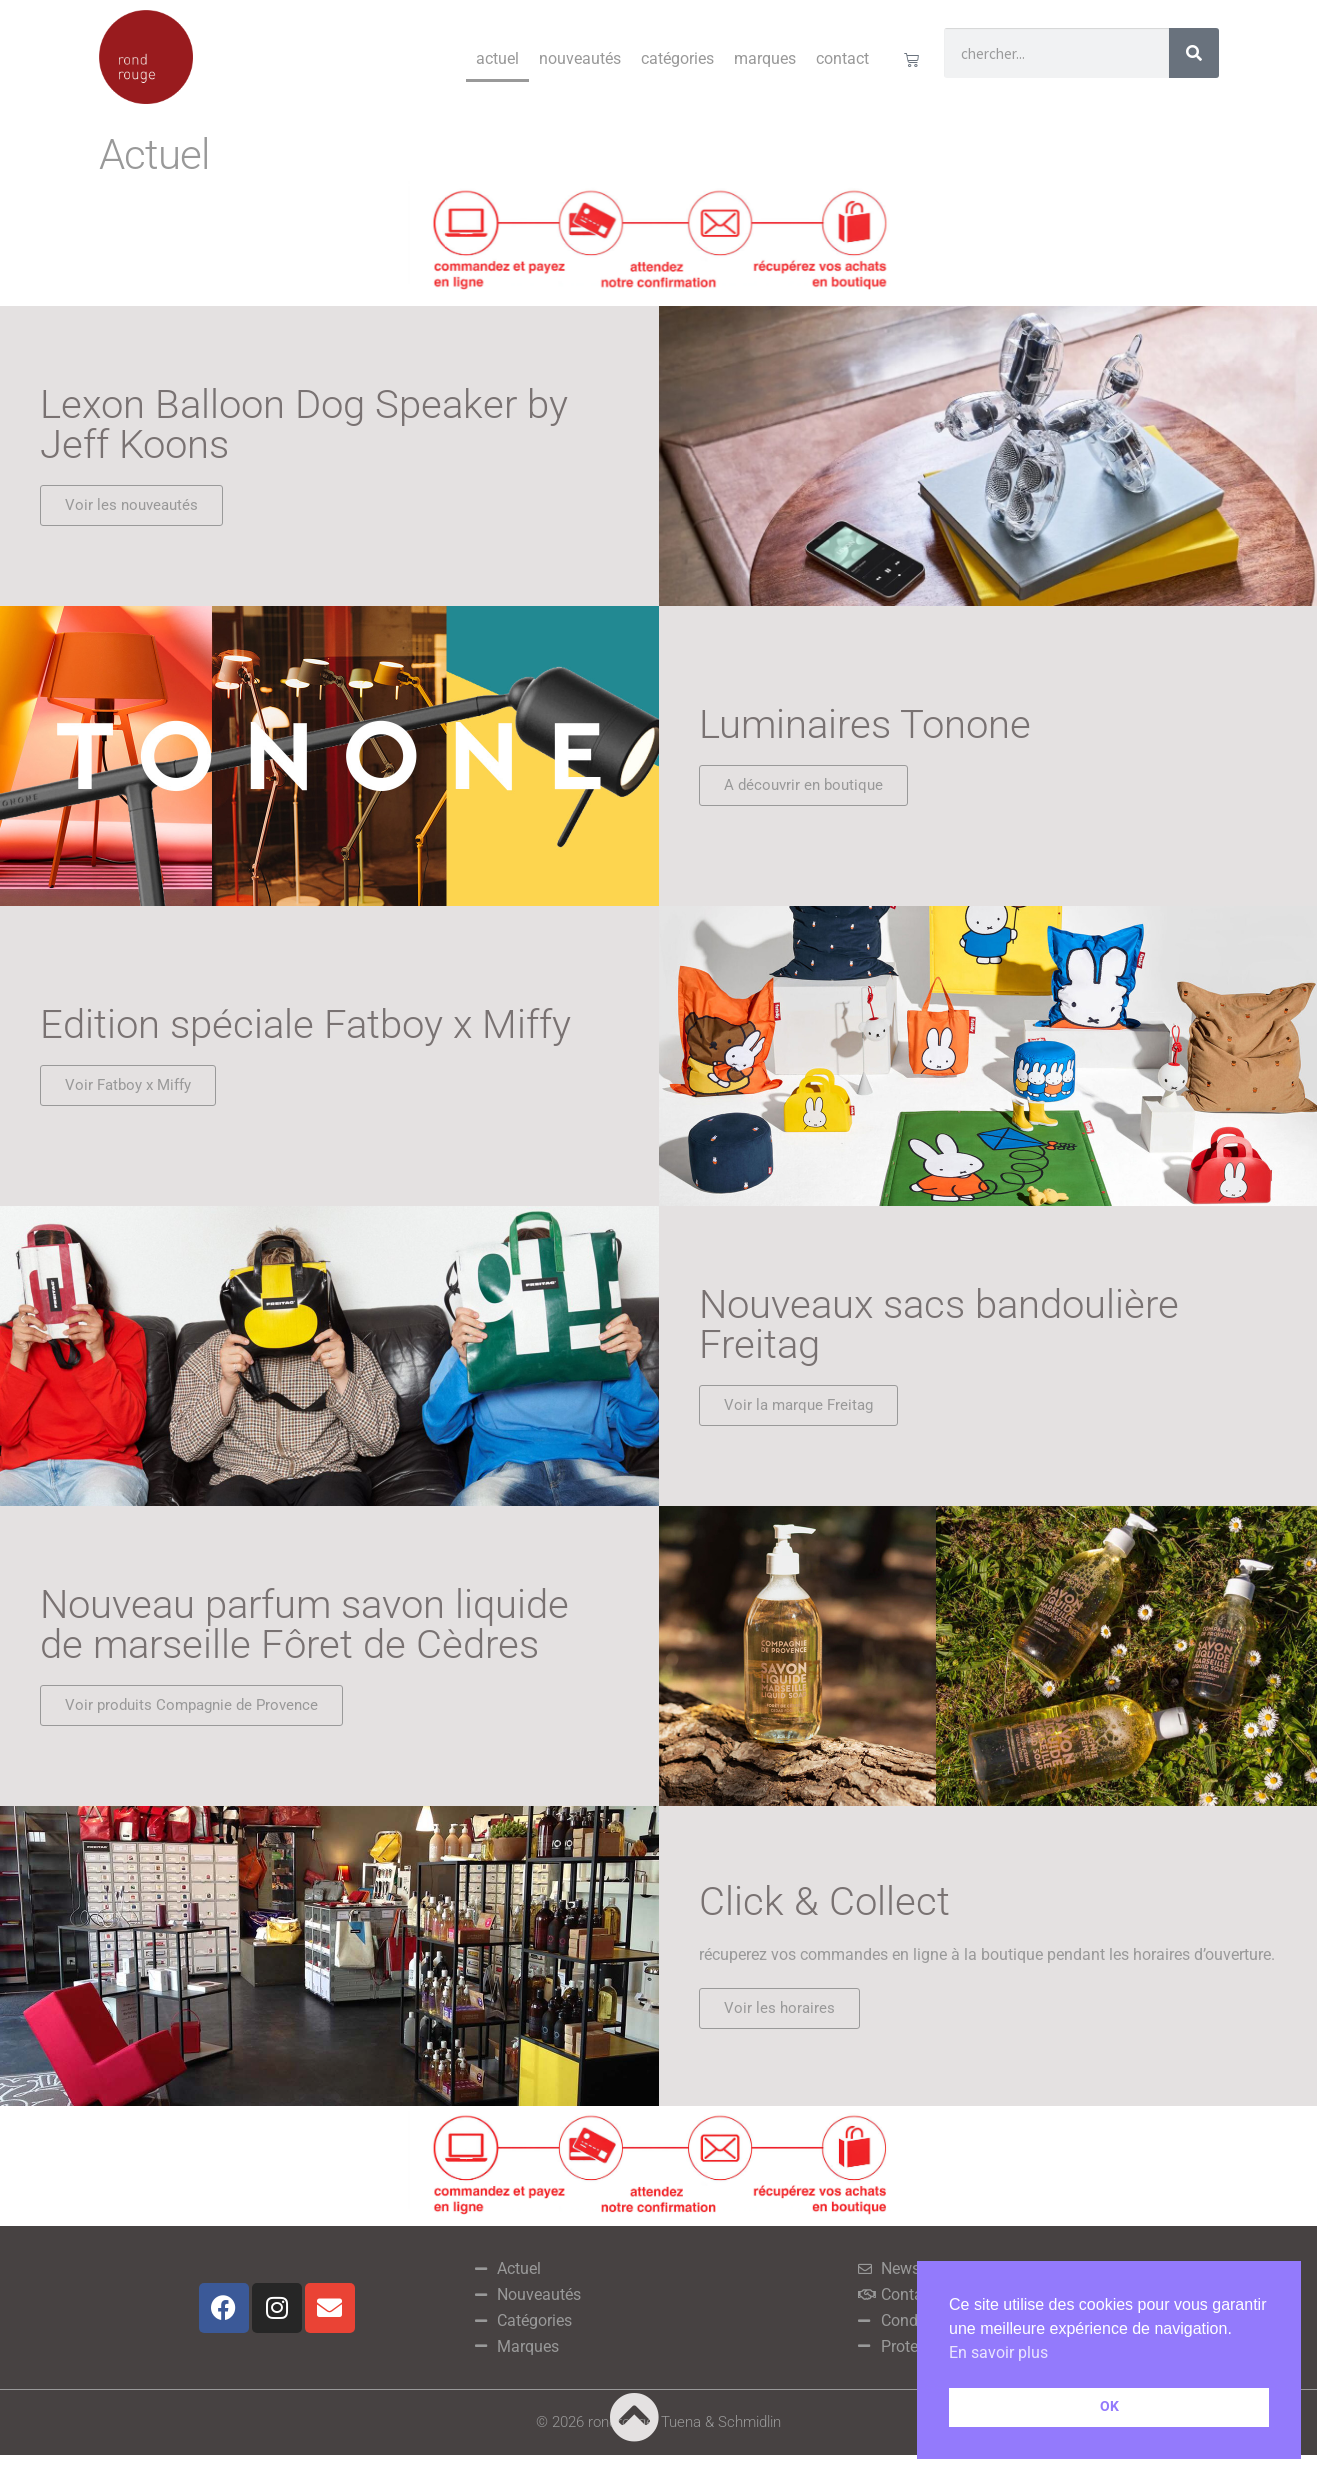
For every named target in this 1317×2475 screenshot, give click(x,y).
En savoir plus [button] (998, 2352)
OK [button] (1109, 2406)
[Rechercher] (1194, 53)
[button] (779, 2008)
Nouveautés (580, 58)
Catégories (677, 58)
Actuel (497, 58)
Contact (842, 58)
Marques (765, 58)
